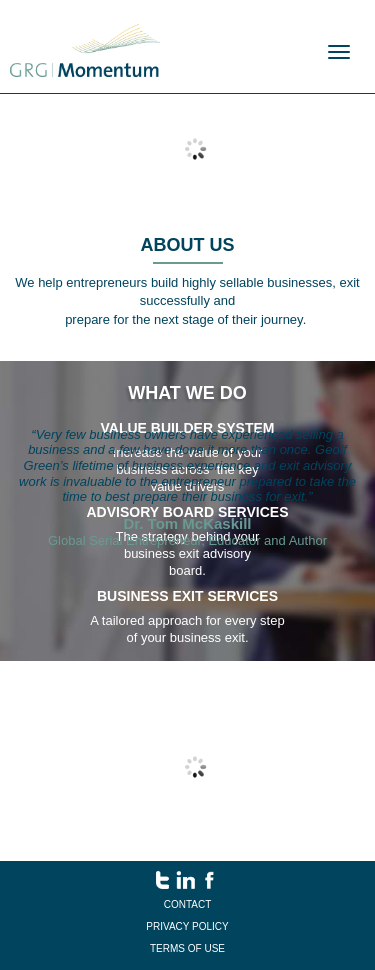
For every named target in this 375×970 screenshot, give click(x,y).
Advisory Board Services (187, 512)
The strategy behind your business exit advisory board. (188, 553)
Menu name (85, 51)
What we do (187, 393)
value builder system (188, 428)
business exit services (187, 596)
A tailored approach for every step (187, 620)
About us (188, 245)
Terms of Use (187, 948)
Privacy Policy (187, 926)
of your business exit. (187, 637)
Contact (188, 904)
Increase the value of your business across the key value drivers (188, 469)
